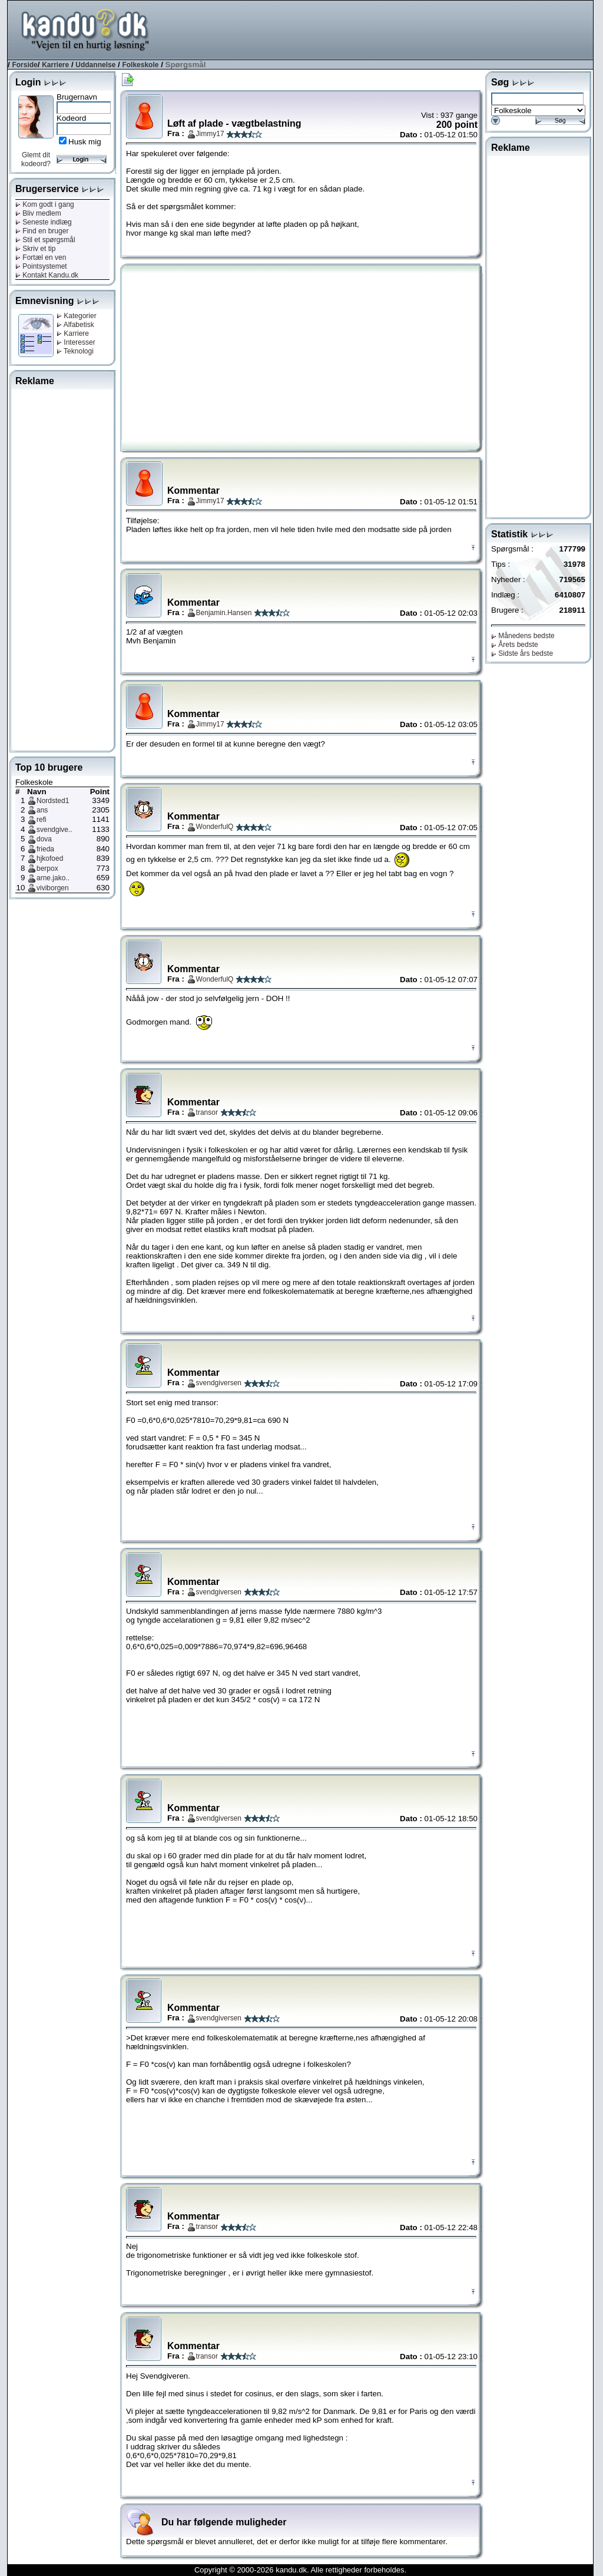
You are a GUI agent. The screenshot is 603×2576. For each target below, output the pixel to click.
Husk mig (84, 141)
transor (207, 1112)
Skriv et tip (35, 249)
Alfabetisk (75, 325)
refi (42, 819)
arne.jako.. (53, 878)
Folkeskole (140, 65)
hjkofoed (50, 858)
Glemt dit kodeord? (36, 159)
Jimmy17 (210, 134)
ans (42, 810)
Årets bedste (514, 644)
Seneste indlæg (43, 222)
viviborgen (53, 888)
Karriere (55, 65)
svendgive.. (54, 829)
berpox (47, 868)
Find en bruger (41, 231)
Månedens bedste (523, 636)
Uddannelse (95, 65)
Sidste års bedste (522, 653)
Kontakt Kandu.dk (46, 275)
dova (44, 839)
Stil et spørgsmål (45, 240)
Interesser (76, 342)
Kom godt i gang (44, 204)
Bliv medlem (38, 213)
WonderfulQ (215, 827)
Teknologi (75, 351)
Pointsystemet (41, 266)
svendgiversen (218, 1383)
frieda (45, 849)
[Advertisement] (378, 28)
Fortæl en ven (40, 257)
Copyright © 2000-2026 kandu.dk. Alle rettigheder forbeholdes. (300, 2569)
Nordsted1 (53, 801)
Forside (24, 65)
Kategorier (77, 316)
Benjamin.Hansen (224, 613)
